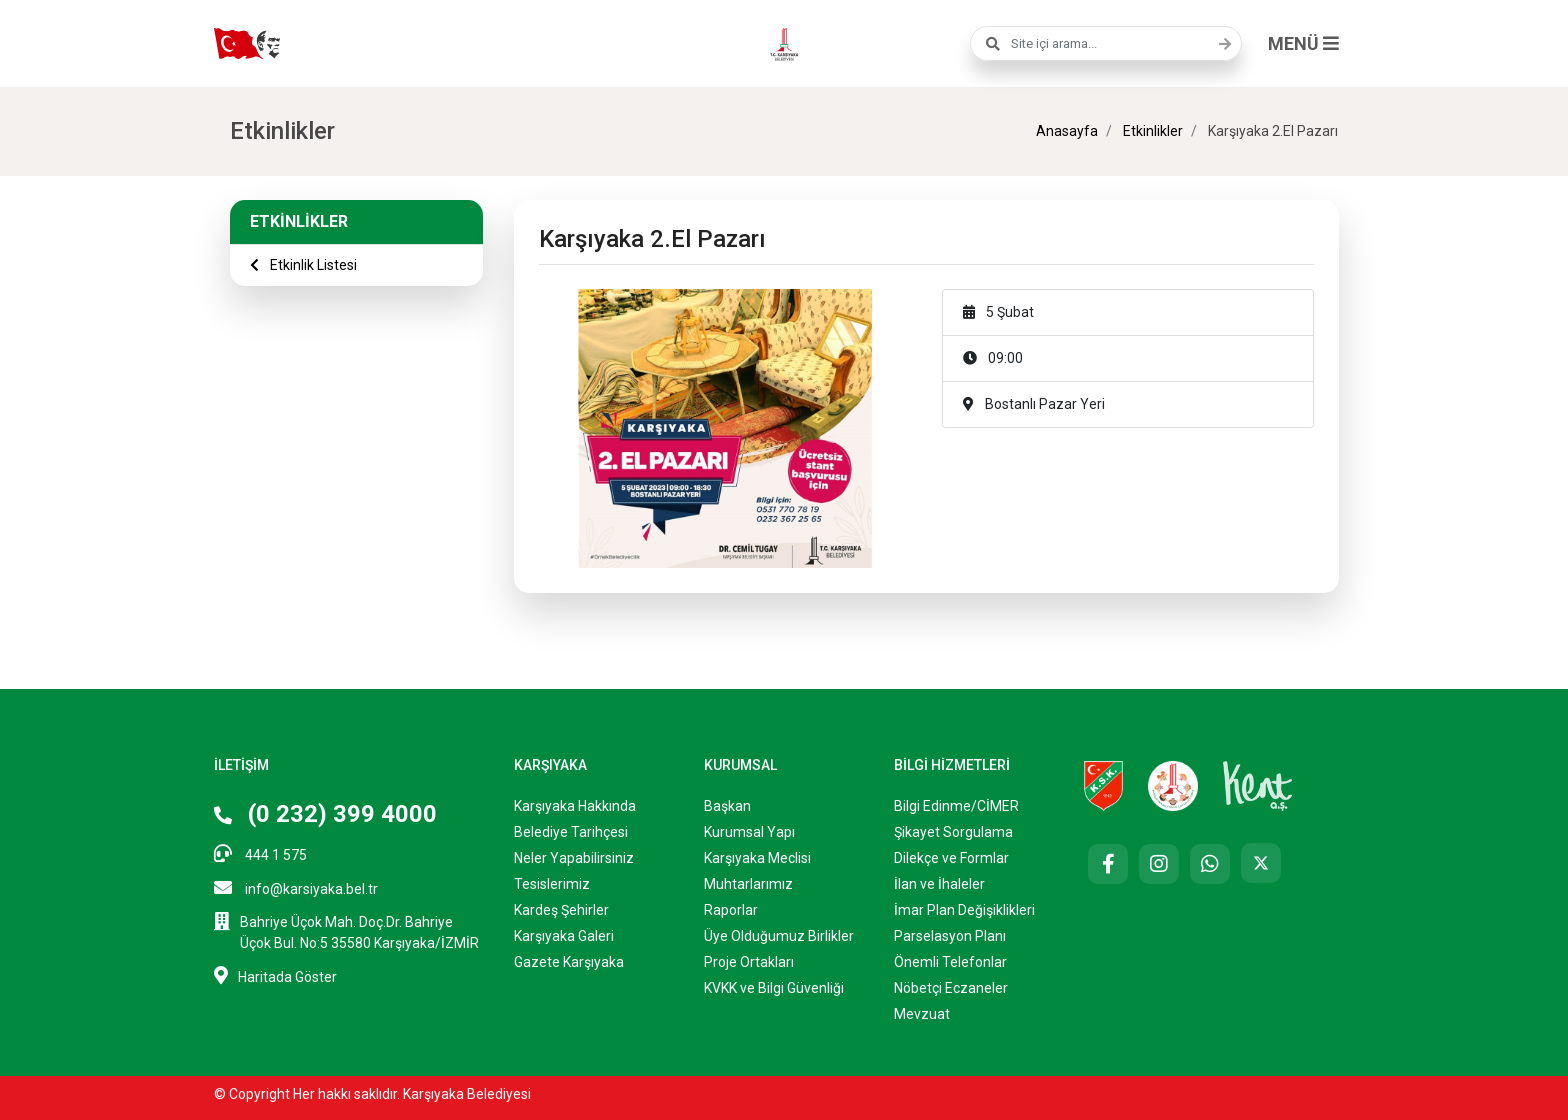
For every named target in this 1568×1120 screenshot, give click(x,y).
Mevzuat (922, 1014)
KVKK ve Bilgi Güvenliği (774, 988)
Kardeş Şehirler (561, 910)
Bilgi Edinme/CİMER (956, 806)
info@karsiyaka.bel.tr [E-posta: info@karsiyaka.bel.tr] (296, 887)
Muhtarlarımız (748, 884)
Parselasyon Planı (950, 936)
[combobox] (1106, 43)
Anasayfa (1067, 131)
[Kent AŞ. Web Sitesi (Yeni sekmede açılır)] (1258, 785)
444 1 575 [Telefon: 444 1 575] (260, 853)
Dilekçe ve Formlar (951, 858)
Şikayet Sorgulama (953, 832)
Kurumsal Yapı (749, 832)
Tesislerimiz (552, 884)
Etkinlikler (1151, 131)
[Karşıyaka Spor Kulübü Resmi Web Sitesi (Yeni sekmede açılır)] (1103, 785)
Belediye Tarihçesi (571, 832)
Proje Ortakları (749, 962)
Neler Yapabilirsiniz (574, 858)
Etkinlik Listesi (303, 265)
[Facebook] (1108, 864)
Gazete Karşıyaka (569, 962)
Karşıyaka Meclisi (757, 858)
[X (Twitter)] (1261, 863)
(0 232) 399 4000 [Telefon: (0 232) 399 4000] (325, 814)
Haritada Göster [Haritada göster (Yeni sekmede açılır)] (275, 975)
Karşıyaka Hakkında (575, 806)
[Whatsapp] (1210, 864)
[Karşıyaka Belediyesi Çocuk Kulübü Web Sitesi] (1173, 785)
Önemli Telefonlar (950, 962)
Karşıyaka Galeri (564, 936)
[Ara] (1220, 44)
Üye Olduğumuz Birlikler (779, 936)
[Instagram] (1159, 864)
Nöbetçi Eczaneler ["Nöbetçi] (951, 988)
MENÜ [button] (1303, 43)
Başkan (727, 806)
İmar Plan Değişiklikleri (964, 910)
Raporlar (731, 910)
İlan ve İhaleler (939, 884)
